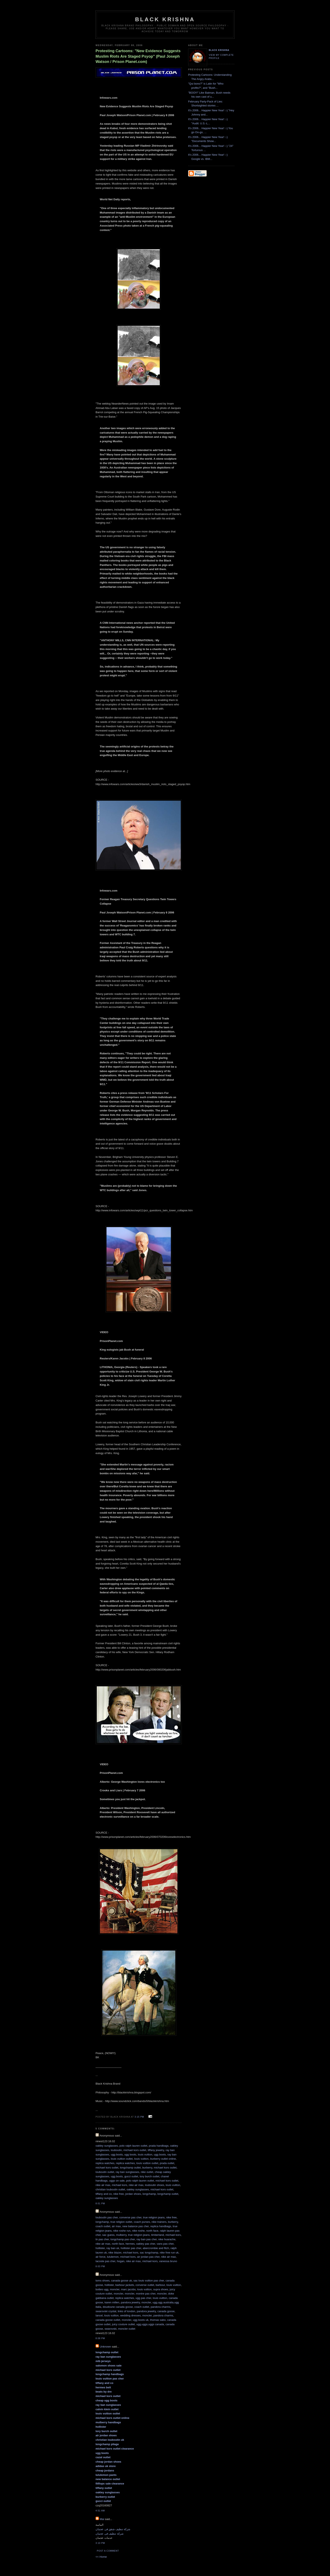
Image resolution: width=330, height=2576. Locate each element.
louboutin (116, 2150)
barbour (160, 2285)
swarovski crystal (106, 2311)
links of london (126, 2311)
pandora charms (160, 2306)
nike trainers (159, 2221)
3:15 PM (139, 2117)
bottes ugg (102, 2289)
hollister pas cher (131, 2248)
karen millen (112, 2302)
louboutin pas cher (107, 2217)
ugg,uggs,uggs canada (150, 2324)
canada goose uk (121, 2280)
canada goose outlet (108, 2319)
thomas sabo (158, 2319)
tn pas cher (102, 2239)
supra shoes (160, 2289)
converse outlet (145, 2285)
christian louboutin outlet (110, 2189)
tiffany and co (104, 2193)
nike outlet (147, 2172)
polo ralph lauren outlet (133, 2145)
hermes (129, 2243)
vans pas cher (165, 2243)
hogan (120, 2261)
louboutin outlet (105, 2172)
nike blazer (114, 2252)
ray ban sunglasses (127, 2172)
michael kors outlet (134, 2150)
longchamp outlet (130, 2167)
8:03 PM (100, 2266)
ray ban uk (112, 2248)
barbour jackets (124, 2285)
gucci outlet (131, 2176)
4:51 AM (100, 2511)
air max (116, 2226)
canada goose (166, 2311)
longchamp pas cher (122, 2239)
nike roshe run (121, 2230)
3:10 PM (100, 2543)
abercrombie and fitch (156, 2248)
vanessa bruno (168, 2261)
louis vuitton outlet (122, 2158)
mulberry (121, 2234)
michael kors (119, 2185)
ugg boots (117, 2154)
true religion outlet (121, 2221)
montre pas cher (146, 2293)
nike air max (103, 2185)
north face (152, 2230)
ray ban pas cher (146, 2239)
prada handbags (159, 2145)
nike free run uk (169, 2252)
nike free (118, 2193)
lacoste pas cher (105, 2261)
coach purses (142, 2221)
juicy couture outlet (123, 2324)
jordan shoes (133, 2193)
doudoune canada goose (118, 2306)
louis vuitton (145, 2154)
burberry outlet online (163, 2158)
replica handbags (160, 2226)
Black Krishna (165, 19)
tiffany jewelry (156, 2150)
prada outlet (167, 2163)
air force (100, 2256)
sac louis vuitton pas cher (148, 2280)
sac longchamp (149, 2252)
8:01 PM (100, 2203)
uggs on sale (117, 2180)
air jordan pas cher (148, 2256)
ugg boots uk (140, 2319)
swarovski (111, 2328)
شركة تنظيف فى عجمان (110, 2533)
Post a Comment (108, 2551)
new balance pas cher (135, 2226)
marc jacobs (128, 2289)
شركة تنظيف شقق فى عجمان (113, 2529)
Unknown (105, 2346)
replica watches (105, 2163)
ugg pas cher (143, 2298)
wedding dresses (130, 2315)
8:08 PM (100, 2338)
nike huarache (167, 2239)
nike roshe (138, 2230)
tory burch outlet (149, 2176)
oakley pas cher (145, 2243)
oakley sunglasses (107, 2145)
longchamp (149, 2193)
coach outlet (103, 2226)
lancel (99, 2315)
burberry (147, 2167)
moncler (115, 2289)
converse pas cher (130, 2217)
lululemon (113, 2256)
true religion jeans (154, 2217)
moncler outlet (126, 2328)
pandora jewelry (130, 2302)
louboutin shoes (154, 2185)
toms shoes (102, 2280)
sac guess (108, 2234)
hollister (100, 2248)
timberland (157, 2234)
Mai (102, 2519)
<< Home (101, 2556)
